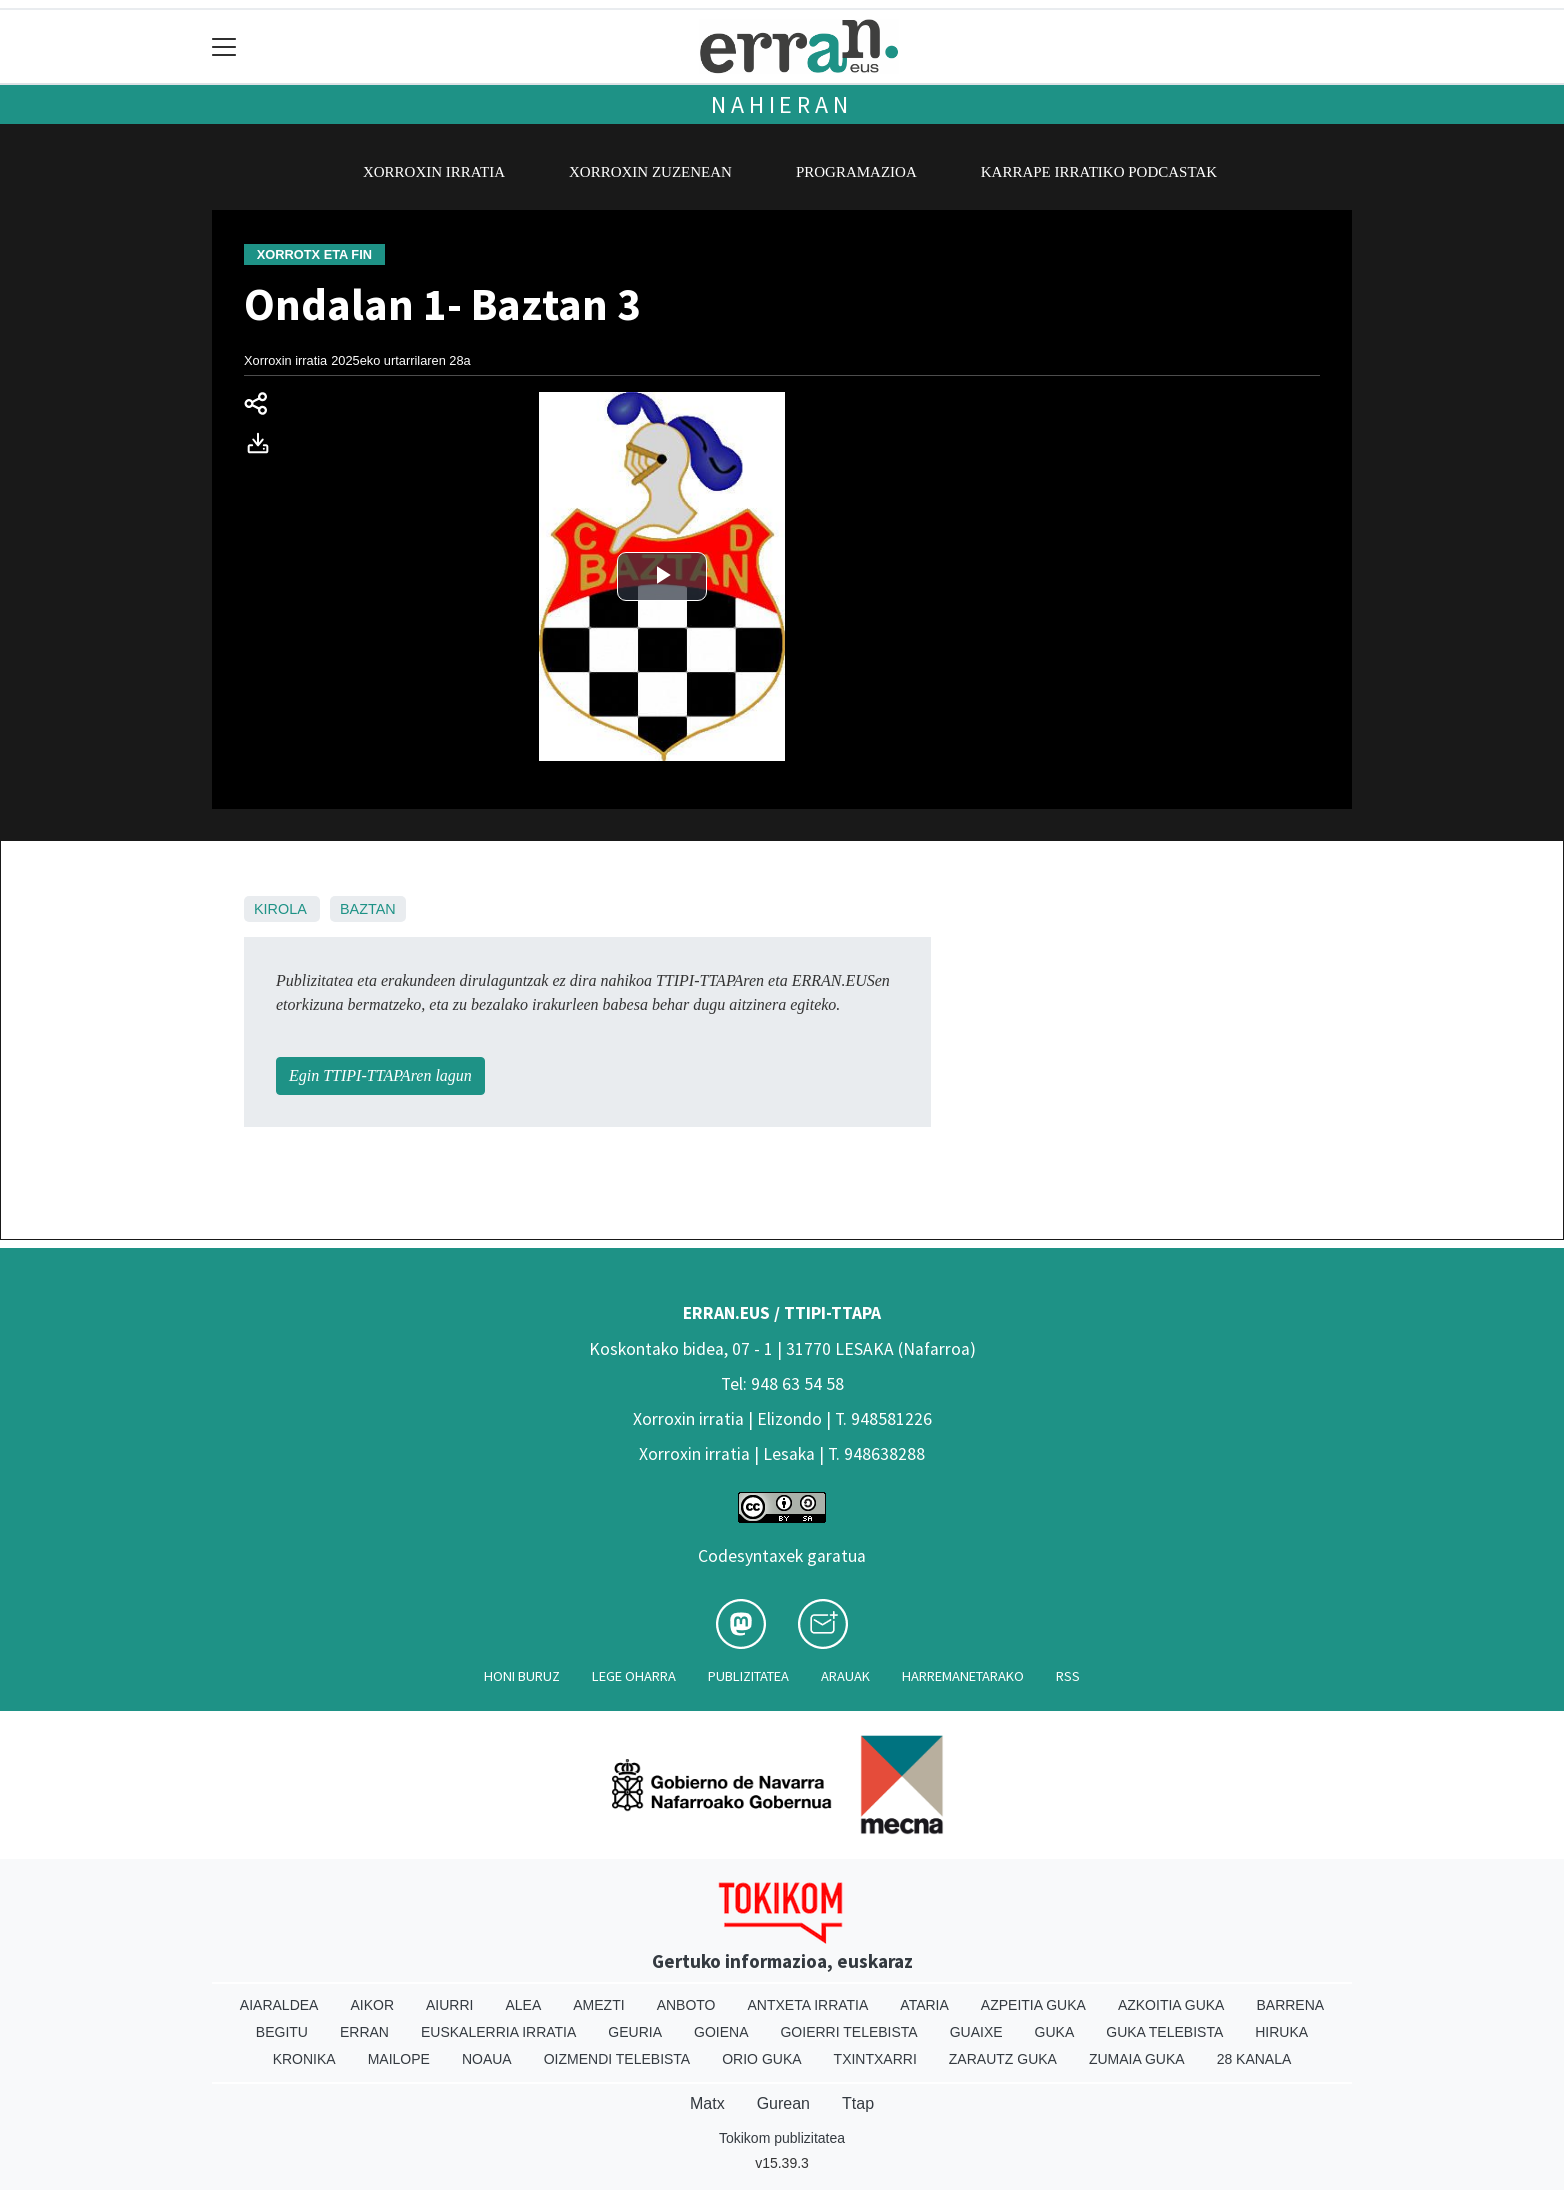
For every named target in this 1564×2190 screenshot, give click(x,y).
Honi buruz (522, 1676)
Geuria (635, 2032)
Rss (1068, 1676)
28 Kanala (1254, 2059)
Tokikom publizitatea (782, 2138)
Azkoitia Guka (1171, 2005)
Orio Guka (761, 2059)
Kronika (304, 2059)
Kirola (280, 909)
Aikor (372, 2005)
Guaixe (976, 2032)
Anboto (686, 2005)
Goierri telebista (848, 2032)
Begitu (282, 2032)
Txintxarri (875, 2059)
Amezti (598, 2005)
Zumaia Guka (1137, 2059)
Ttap (858, 2103)
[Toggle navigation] (224, 46)
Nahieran (781, 104)
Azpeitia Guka (1033, 2005)
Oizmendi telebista (617, 2059)
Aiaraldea (279, 2005)
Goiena (721, 2032)
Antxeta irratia (808, 2005)
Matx (707, 2103)
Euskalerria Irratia (498, 2032)
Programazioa (856, 172)
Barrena (1290, 2005)
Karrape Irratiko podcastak (1099, 172)
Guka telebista (1164, 2032)
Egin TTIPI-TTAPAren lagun (380, 1075)
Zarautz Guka (1003, 2059)
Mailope (399, 2059)
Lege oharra (634, 1676)
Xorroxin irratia (434, 172)
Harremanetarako (963, 1676)
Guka (1055, 2032)
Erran (364, 2032)
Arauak (845, 1676)
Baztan (368, 909)
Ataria (924, 2005)
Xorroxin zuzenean (650, 172)
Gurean (783, 2103)
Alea (523, 2005)
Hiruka (1281, 2032)
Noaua (487, 2059)
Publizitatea (748, 1676)
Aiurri (449, 2005)
